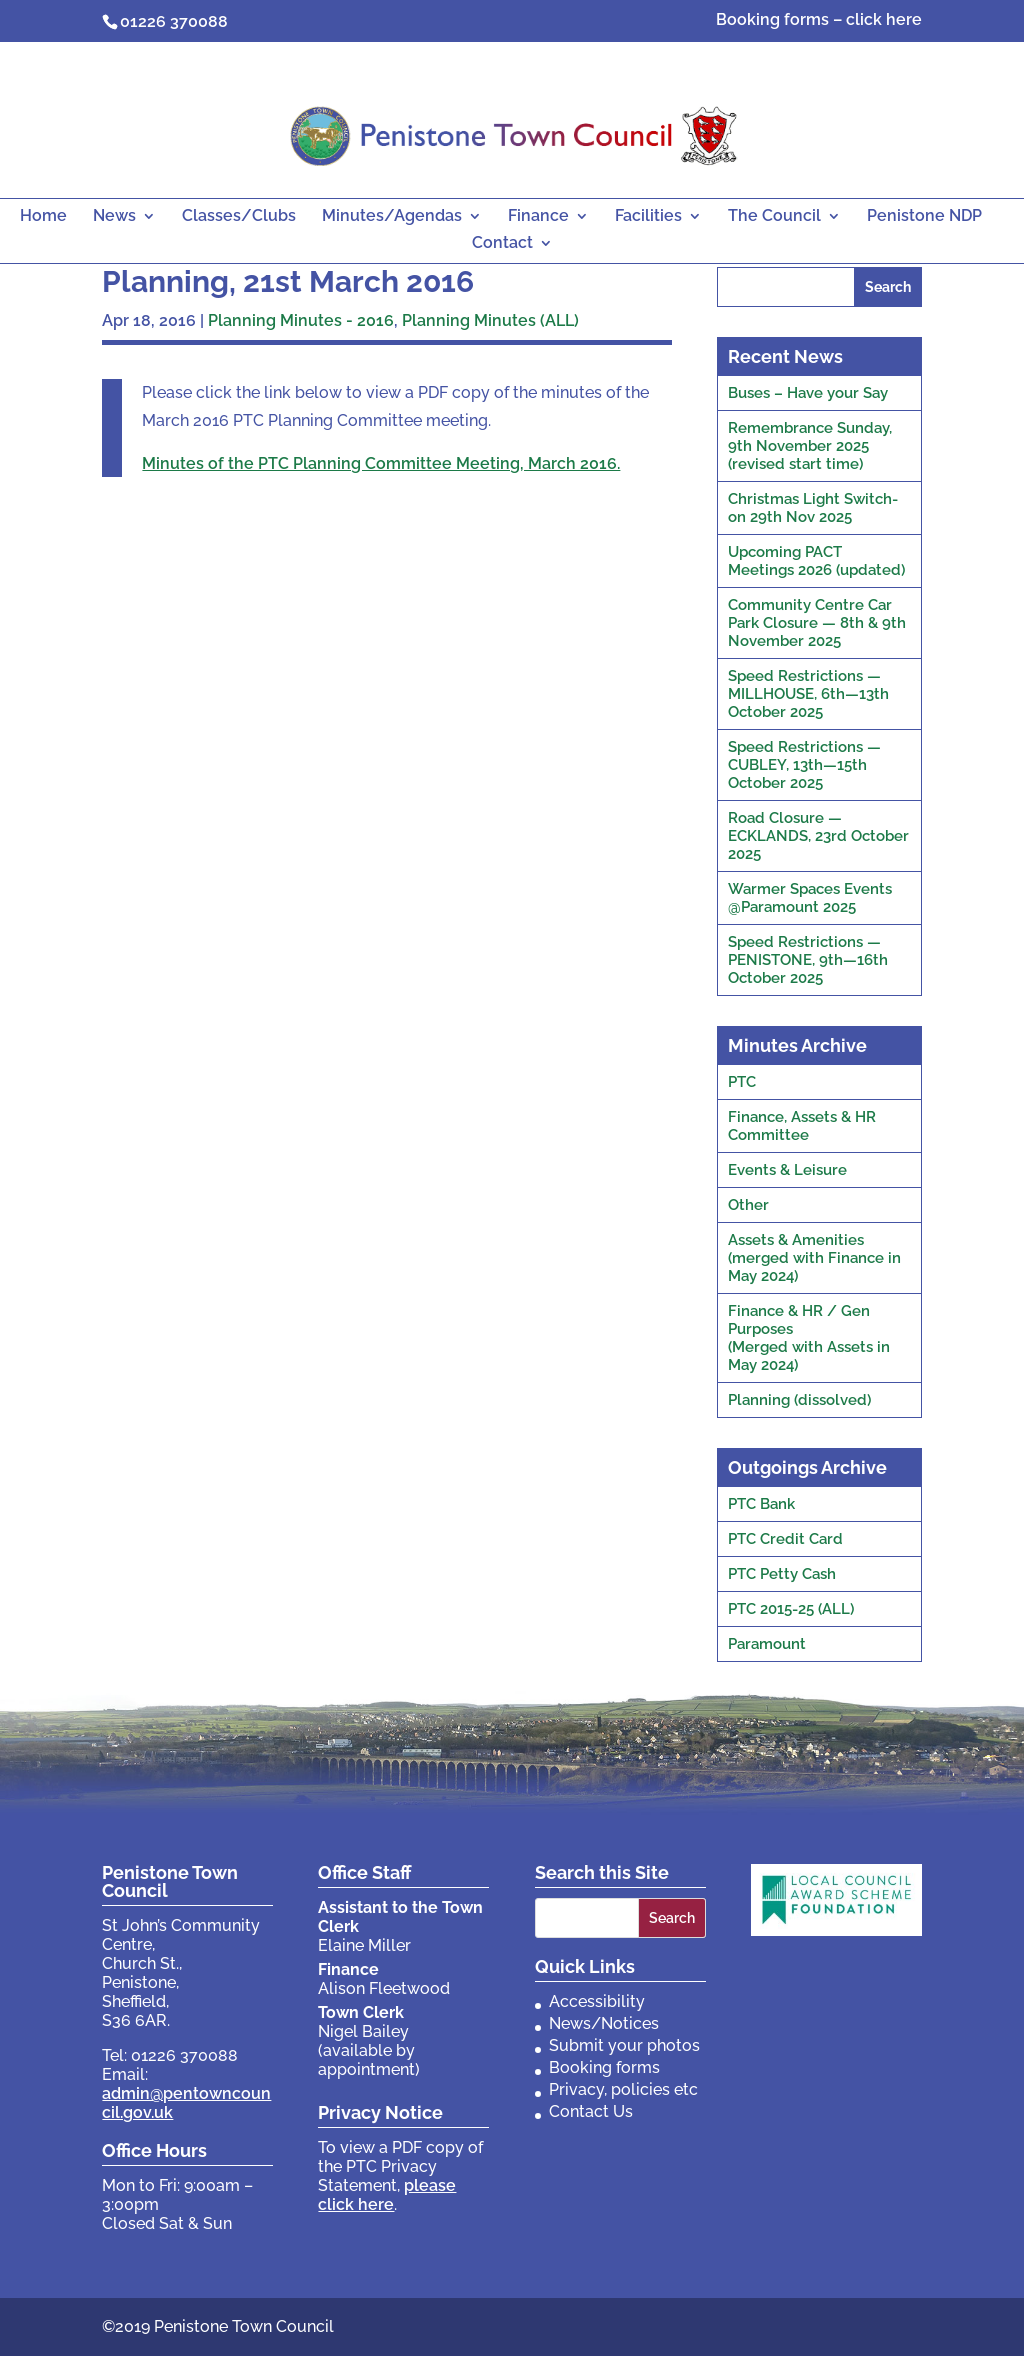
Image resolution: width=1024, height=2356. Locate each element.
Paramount (767, 1644)
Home (43, 217)
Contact (502, 244)
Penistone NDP (924, 217)
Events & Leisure (787, 1170)
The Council (774, 217)
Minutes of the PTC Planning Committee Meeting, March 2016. (381, 463)
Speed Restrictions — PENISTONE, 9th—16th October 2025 (808, 960)
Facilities (648, 217)
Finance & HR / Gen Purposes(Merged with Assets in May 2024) (809, 1338)
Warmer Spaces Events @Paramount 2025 (810, 898)
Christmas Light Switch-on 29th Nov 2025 (813, 508)
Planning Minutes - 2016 (301, 320)
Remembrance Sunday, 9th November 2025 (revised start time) (810, 446)
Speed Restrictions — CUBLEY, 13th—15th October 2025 (804, 765)
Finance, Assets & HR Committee (802, 1126)
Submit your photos (624, 2045)
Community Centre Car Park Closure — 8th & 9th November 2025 (817, 623)
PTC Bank (761, 1504)
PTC (742, 1082)
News (114, 217)
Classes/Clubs (239, 217)
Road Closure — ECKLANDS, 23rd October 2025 (818, 836)
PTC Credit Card (785, 1539)
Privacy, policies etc (623, 2089)
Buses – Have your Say (808, 393)
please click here (387, 2195)
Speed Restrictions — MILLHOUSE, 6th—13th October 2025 (808, 694)
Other (748, 1205)
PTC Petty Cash (782, 1574)
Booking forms (604, 2067)
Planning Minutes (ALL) (490, 320)
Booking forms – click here (819, 20)
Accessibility (597, 2001)
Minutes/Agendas (392, 217)
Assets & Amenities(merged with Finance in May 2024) (814, 1258)
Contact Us (591, 2111)
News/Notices (604, 2023)
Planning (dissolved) (799, 1400)
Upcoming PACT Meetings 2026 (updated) (816, 561)
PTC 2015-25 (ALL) (791, 1609)
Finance (538, 217)
